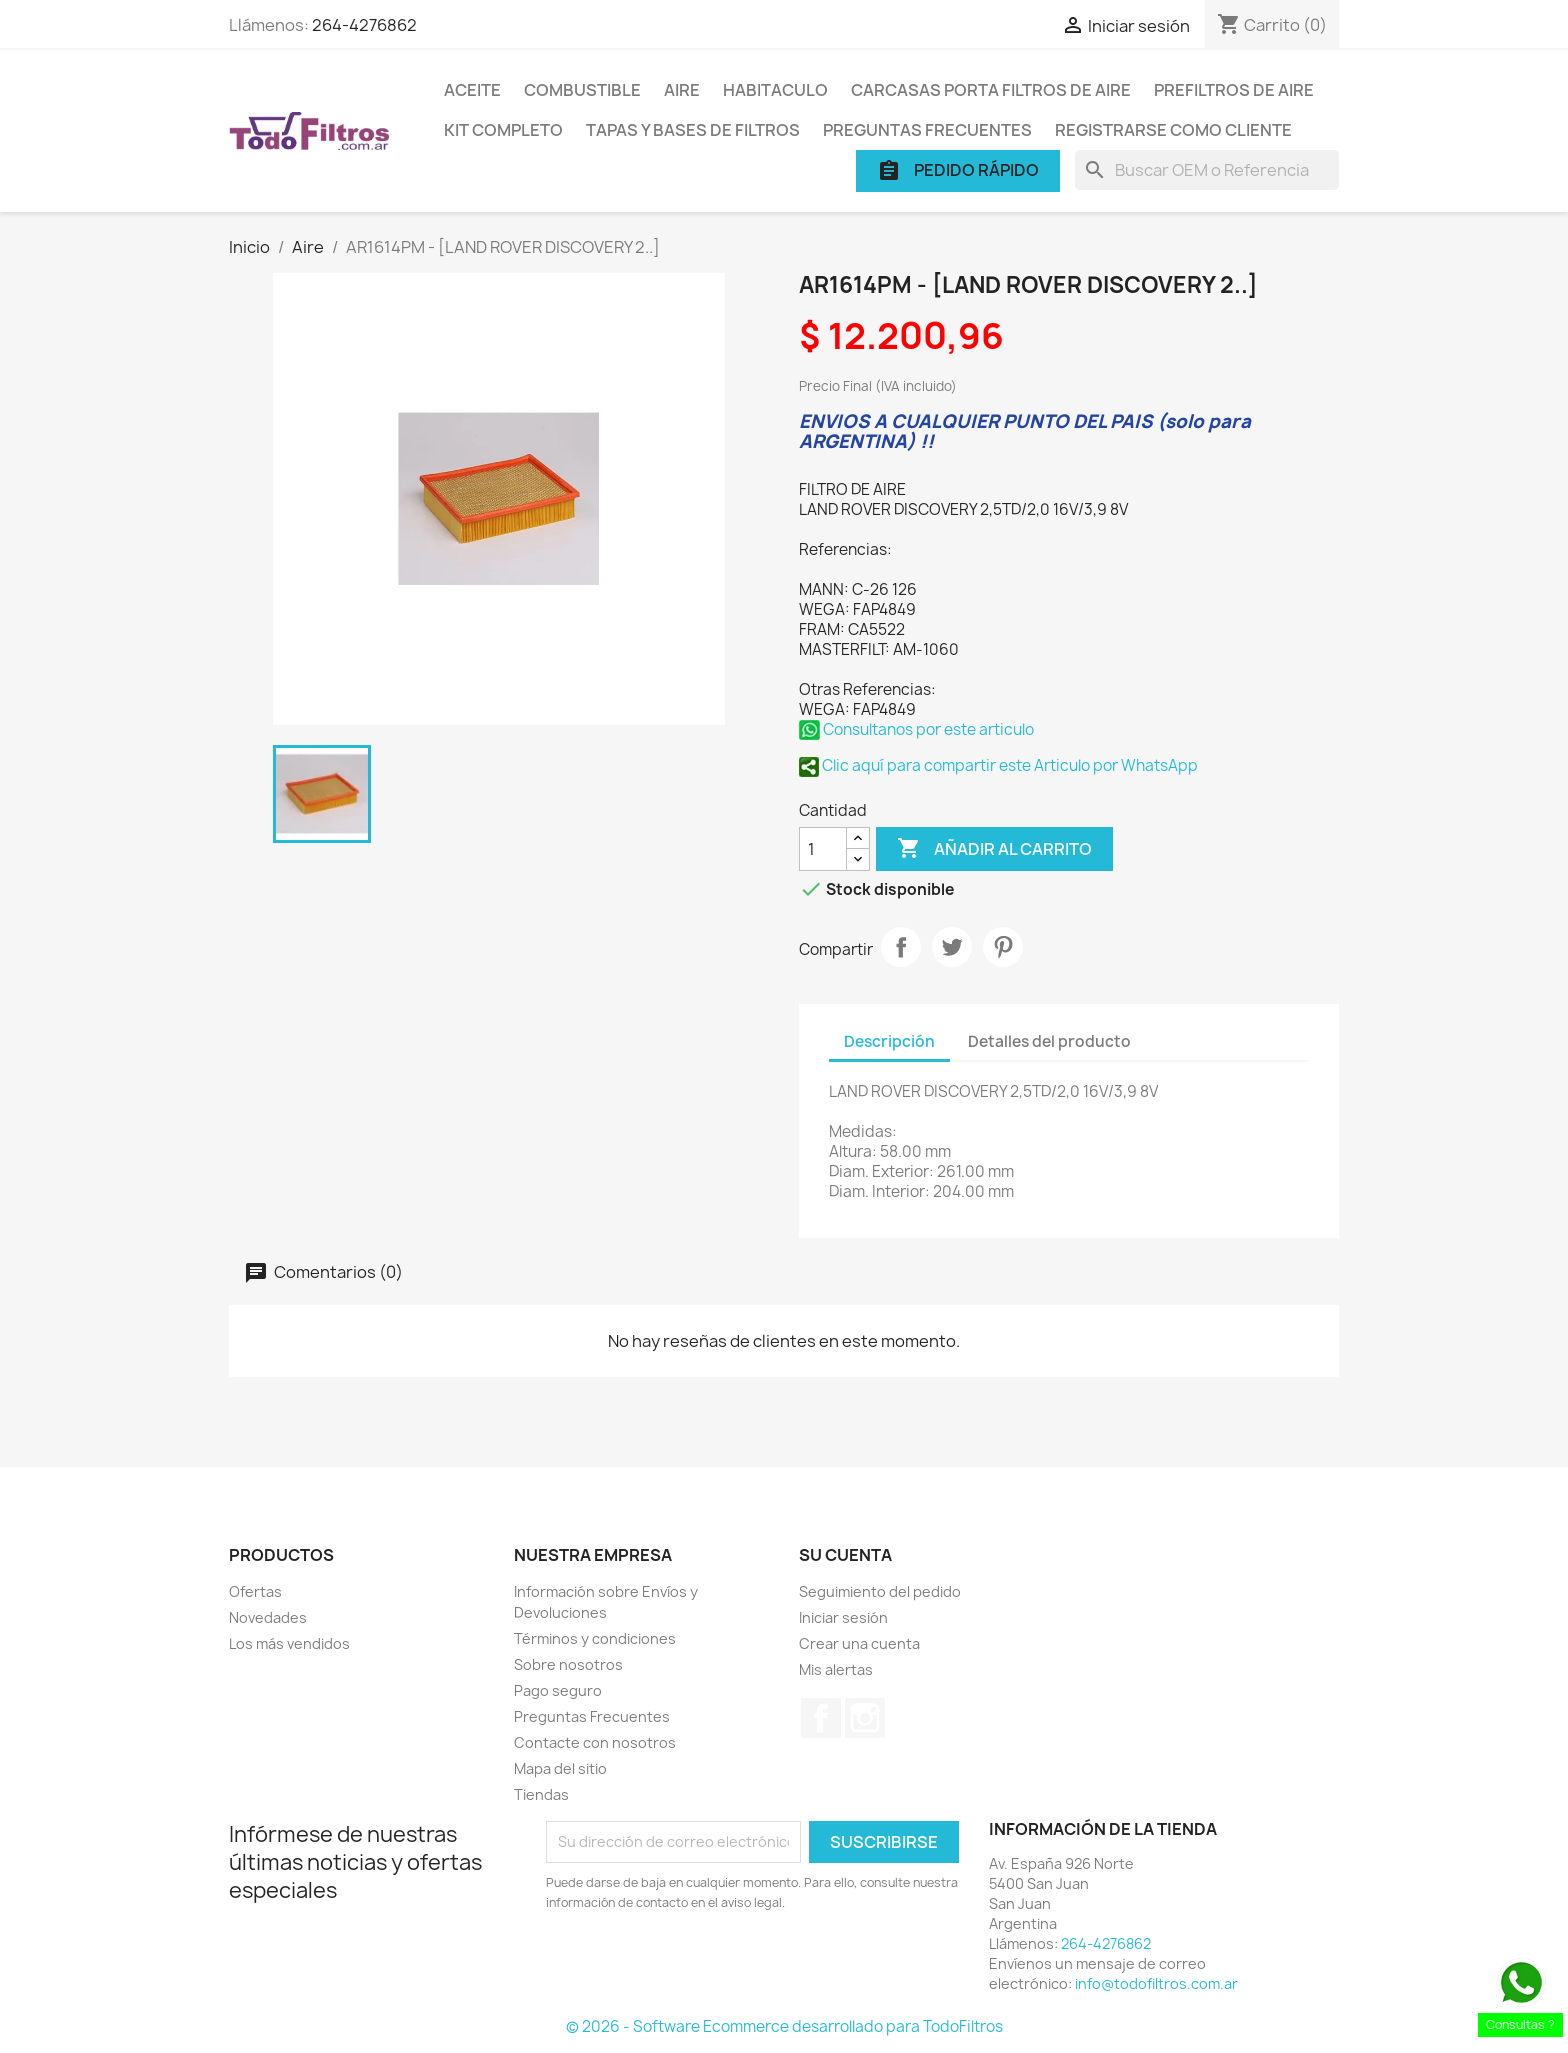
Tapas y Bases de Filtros (693, 130)
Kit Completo (503, 130)
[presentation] (713, 1968)
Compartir (901, 947)
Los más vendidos (289, 1643)
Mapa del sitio (560, 1768)
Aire (682, 90)
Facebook (821, 1718)
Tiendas (541, 1794)
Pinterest (1003, 947)
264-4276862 (364, 25)
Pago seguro (558, 1690)
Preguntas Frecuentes (927, 130)
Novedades (268, 1617)
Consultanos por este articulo (916, 729)
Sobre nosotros (568, 1664)
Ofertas (255, 1591)
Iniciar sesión (843, 1617)
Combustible (582, 90)
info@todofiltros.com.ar (1156, 1983)
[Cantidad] (823, 849)
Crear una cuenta (859, 1643)
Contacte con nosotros (595, 1742)
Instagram (865, 1718)
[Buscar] (1207, 170)
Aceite (472, 90)
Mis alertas (836, 1669)
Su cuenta (845, 1555)
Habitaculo (775, 90)
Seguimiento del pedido (880, 1591)
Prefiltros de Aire (1234, 90)
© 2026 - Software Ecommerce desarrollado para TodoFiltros (784, 2026)
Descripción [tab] (889, 1041)
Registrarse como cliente (1173, 130)
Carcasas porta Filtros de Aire (991, 90)
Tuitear (952, 947)
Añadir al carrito (994, 849)
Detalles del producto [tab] (1049, 1041)
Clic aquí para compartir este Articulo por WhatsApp (998, 765)
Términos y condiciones (595, 1638)
